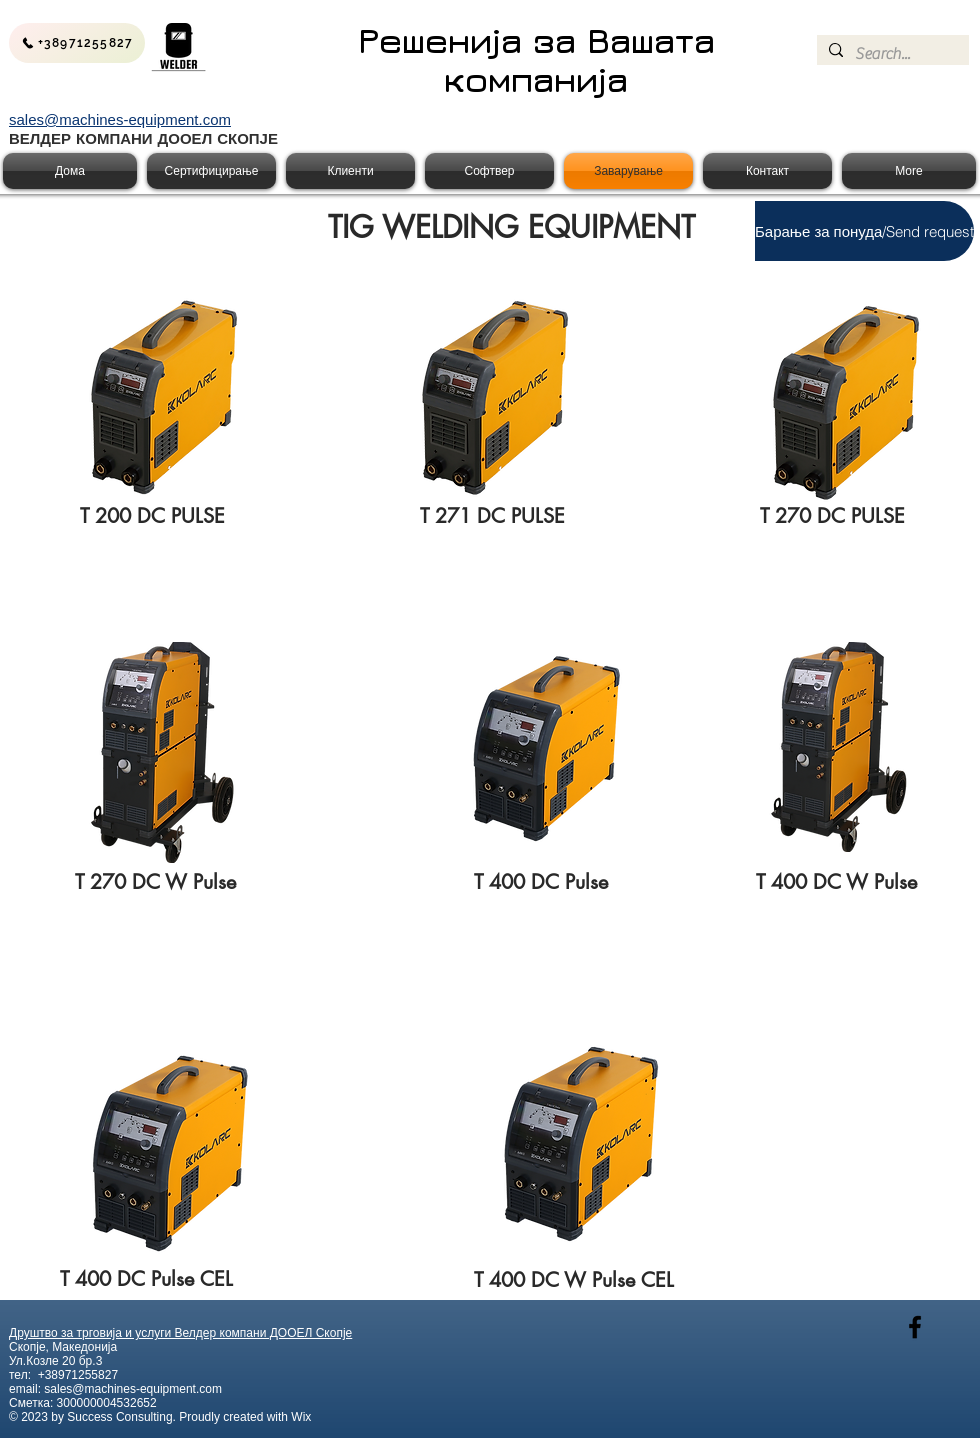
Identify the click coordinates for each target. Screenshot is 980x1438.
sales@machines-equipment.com (133, 1389)
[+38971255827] (77, 43)
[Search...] (891, 54)
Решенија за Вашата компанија (536, 59)
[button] (864, 231)
